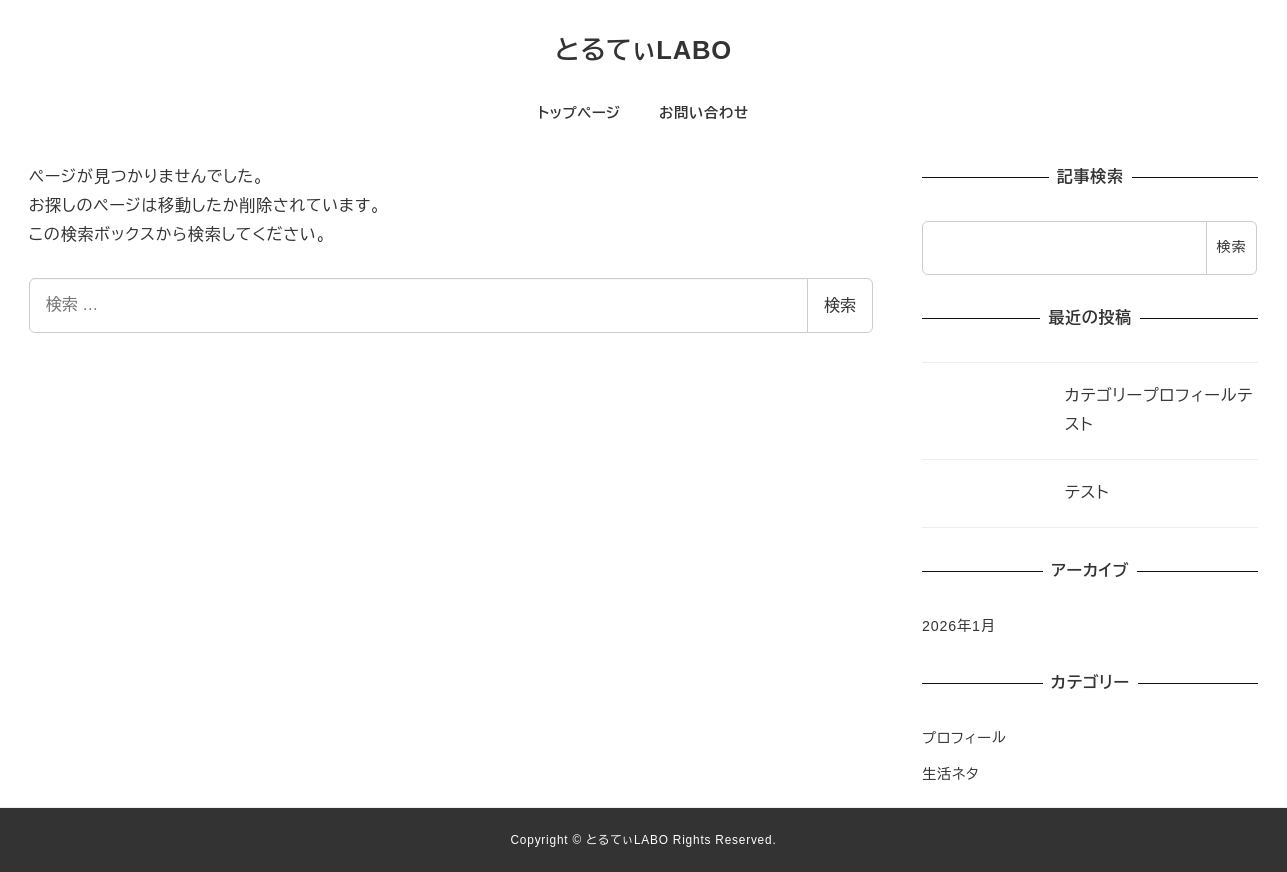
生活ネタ (950, 774)
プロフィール (964, 738)
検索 (840, 305)
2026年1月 (959, 626)
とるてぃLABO (643, 50)
